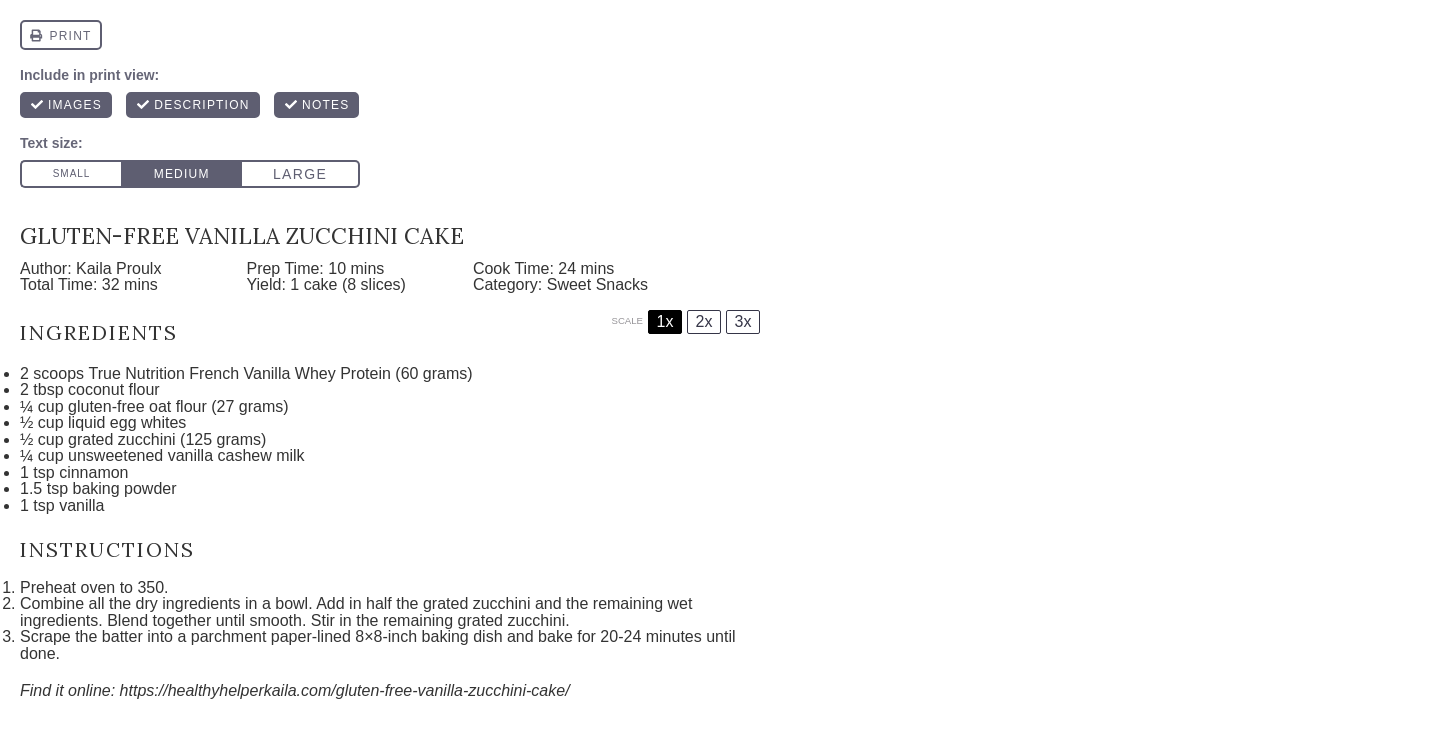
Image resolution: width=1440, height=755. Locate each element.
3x (743, 321)
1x (665, 321)
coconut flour (114, 389)
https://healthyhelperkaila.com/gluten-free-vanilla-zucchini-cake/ (345, 690)
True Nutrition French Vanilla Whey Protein (240, 373)
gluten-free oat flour (137, 406)
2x (704, 321)
